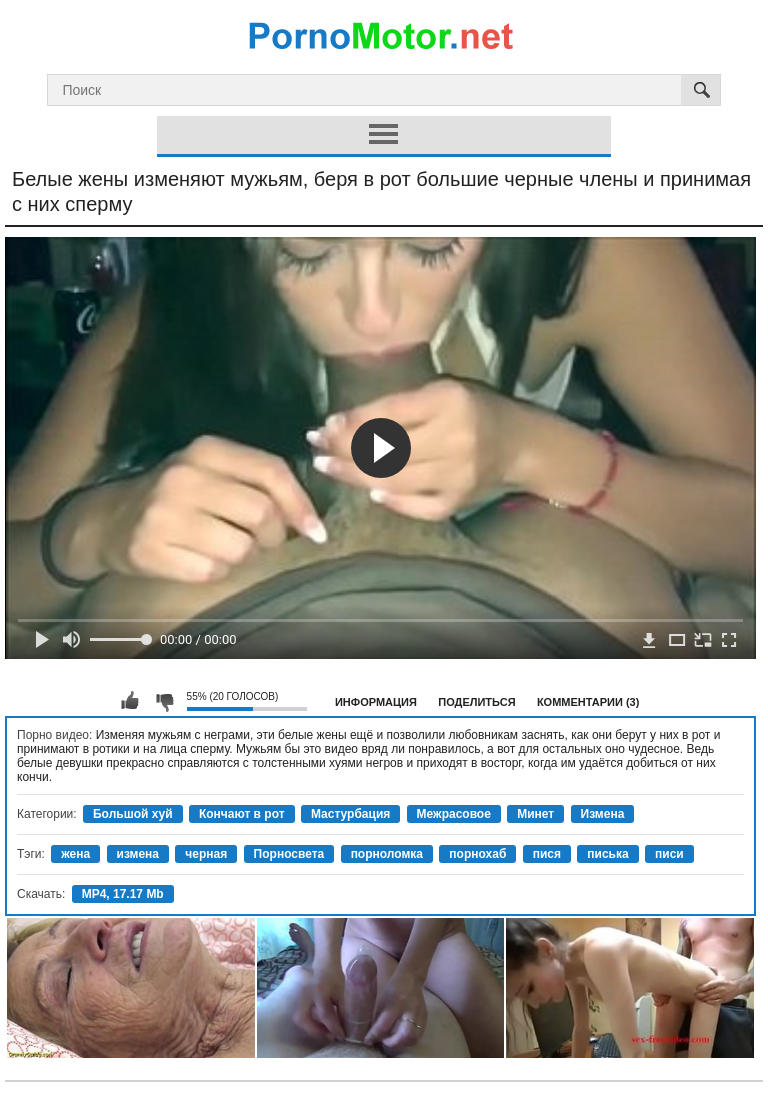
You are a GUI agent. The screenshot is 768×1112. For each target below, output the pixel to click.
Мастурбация (350, 814)
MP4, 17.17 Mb (123, 894)
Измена (603, 814)
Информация (376, 702)
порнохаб (477, 854)
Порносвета (289, 854)
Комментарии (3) (588, 702)
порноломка (387, 854)
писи (669, 854)
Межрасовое (454, 814)
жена (75, 854)
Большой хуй (133, 814)
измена (138, 854)
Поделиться (476, 702)
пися (547, 854)
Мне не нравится (164, 701)
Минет (535, 814)
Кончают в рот (242, 814)
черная (206, 854)
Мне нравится (130, 701)
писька (607, 854)
